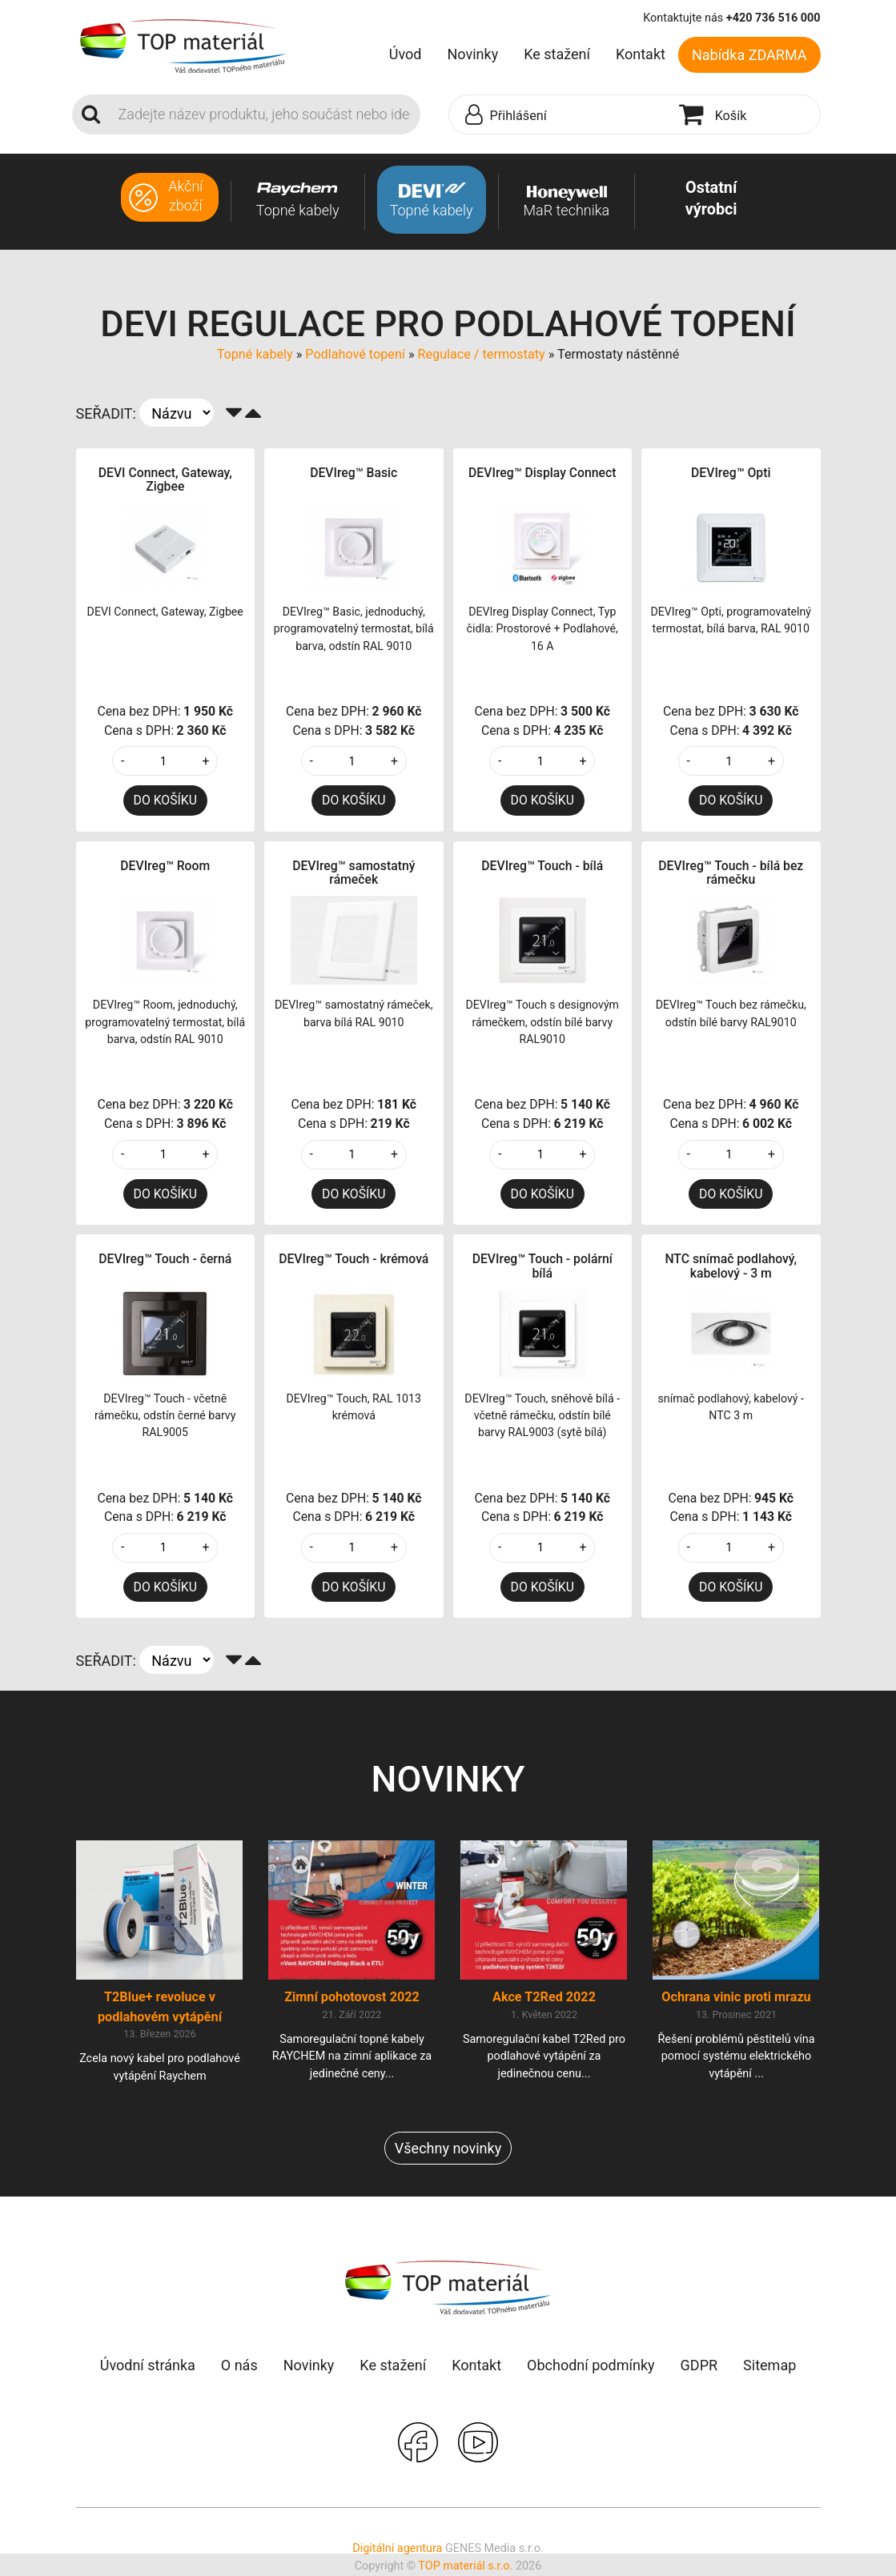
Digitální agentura (397, 2550)
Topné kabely (255, 354)
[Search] (264, 114)
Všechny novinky (448, 2149)
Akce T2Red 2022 (544, 1998)
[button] (560, 115)
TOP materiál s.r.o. (465, 2567)
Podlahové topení (355, 354)
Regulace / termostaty (480, 354)
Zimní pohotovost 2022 (352, 1998)
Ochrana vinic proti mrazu (735, 1998)
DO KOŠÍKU (165, 800)
